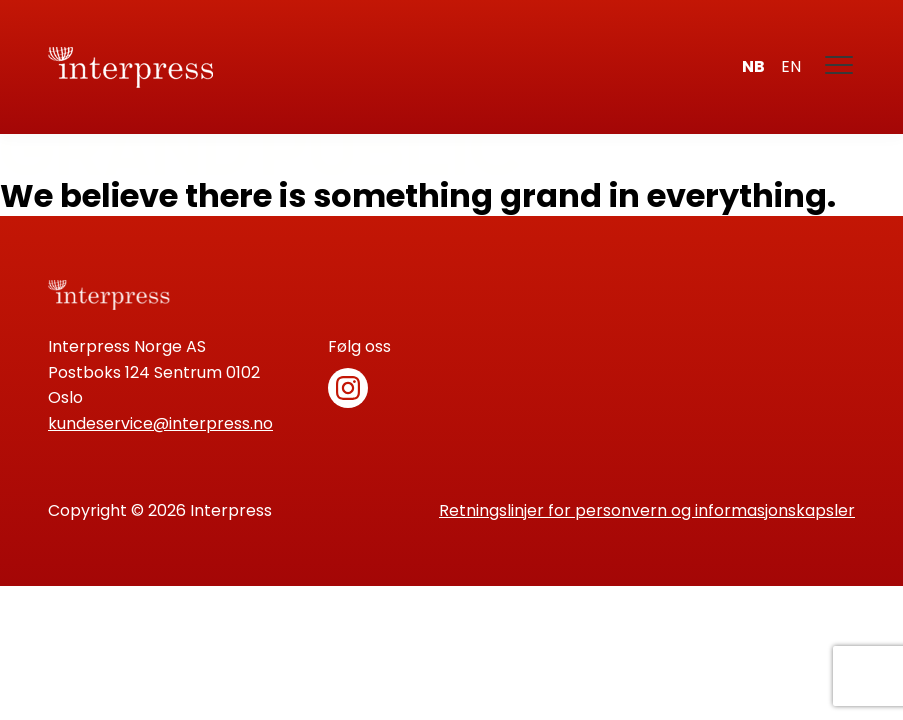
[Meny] (840, 67)
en (791, 66)
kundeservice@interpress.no (160, 423)
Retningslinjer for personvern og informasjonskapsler (647, 510)
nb (753, 66)
